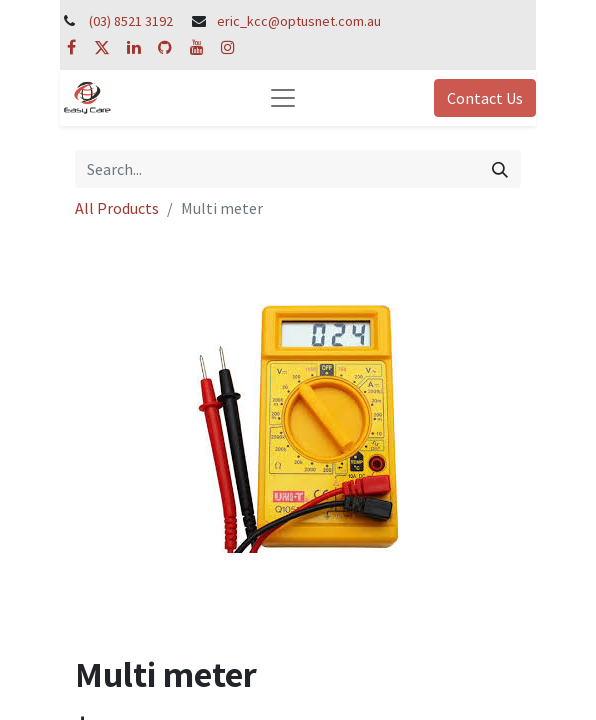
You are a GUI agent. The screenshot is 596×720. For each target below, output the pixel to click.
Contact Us (485, 98)
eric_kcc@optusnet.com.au (299, 21)
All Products (117, 208)
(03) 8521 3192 (131, 21)
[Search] (500, 169)
